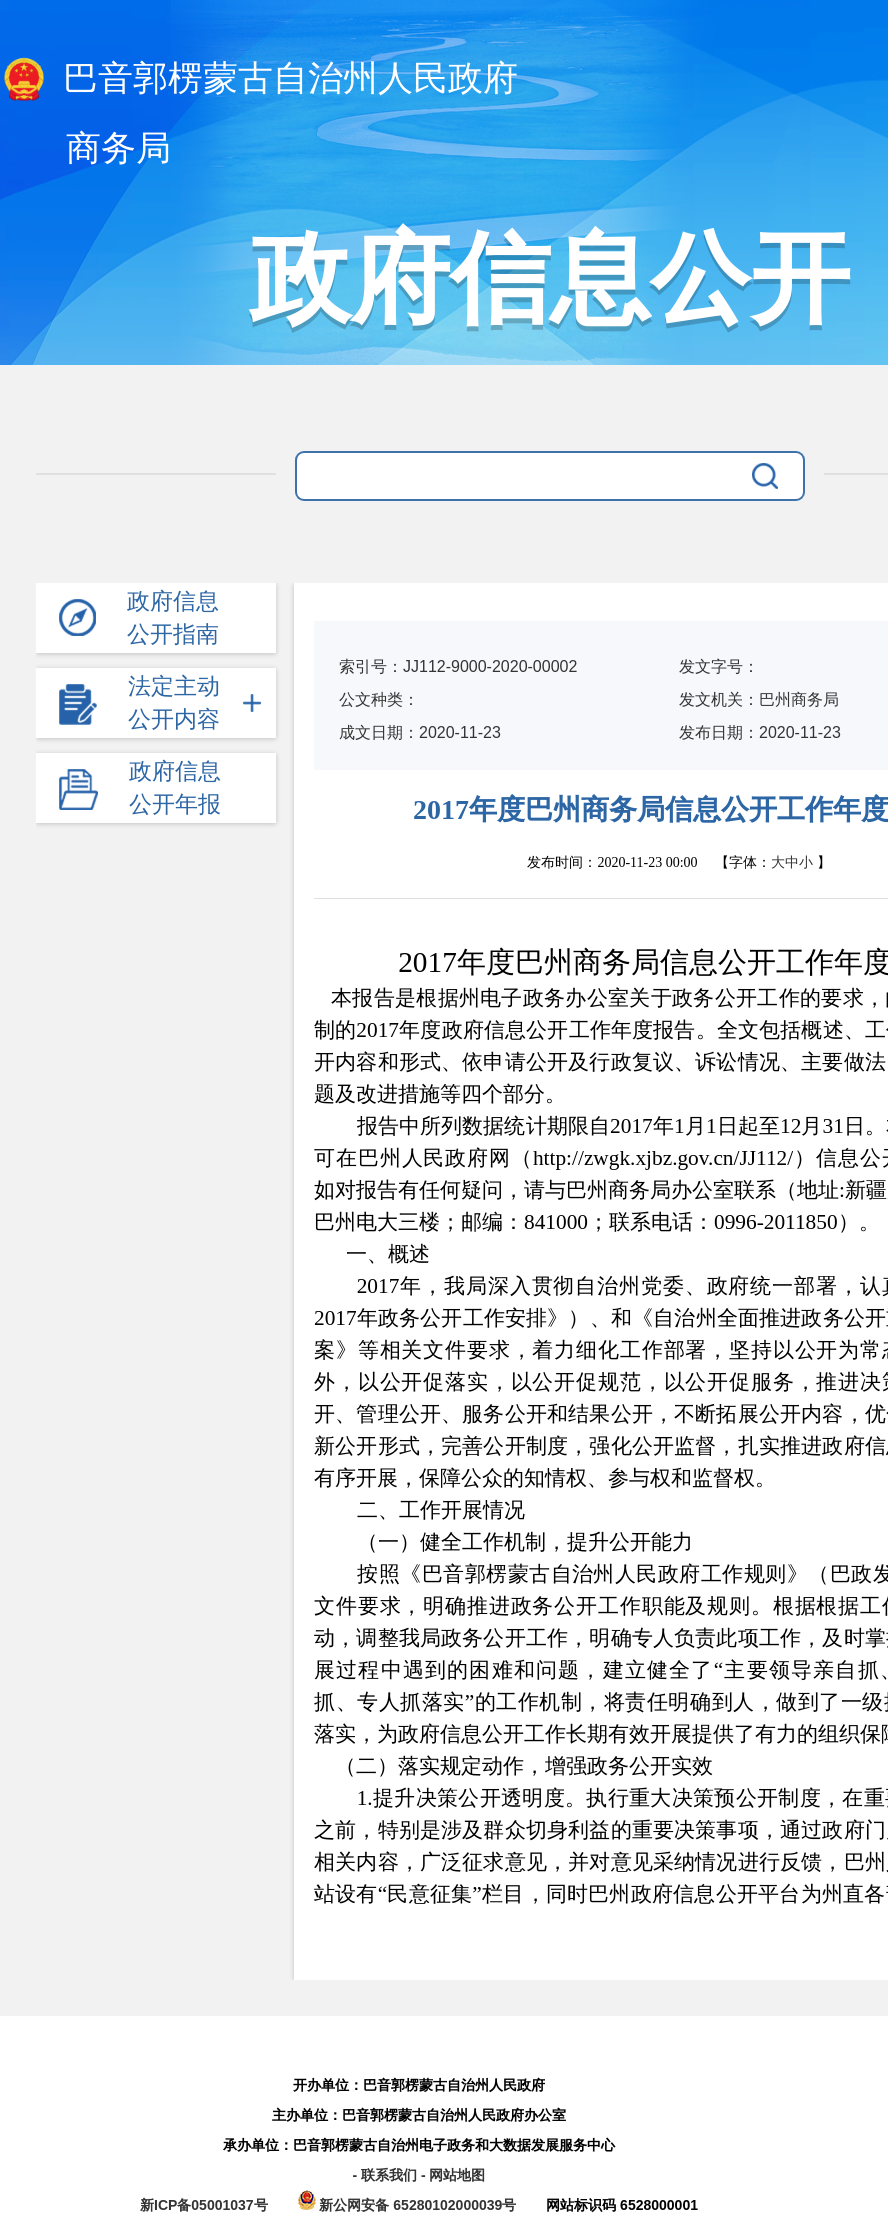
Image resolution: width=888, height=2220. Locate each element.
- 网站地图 (453, 2175)
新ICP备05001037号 (204, 2205)
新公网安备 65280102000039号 (409, 2205)
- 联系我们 (386, 2175)
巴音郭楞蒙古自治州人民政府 (259, 80)
